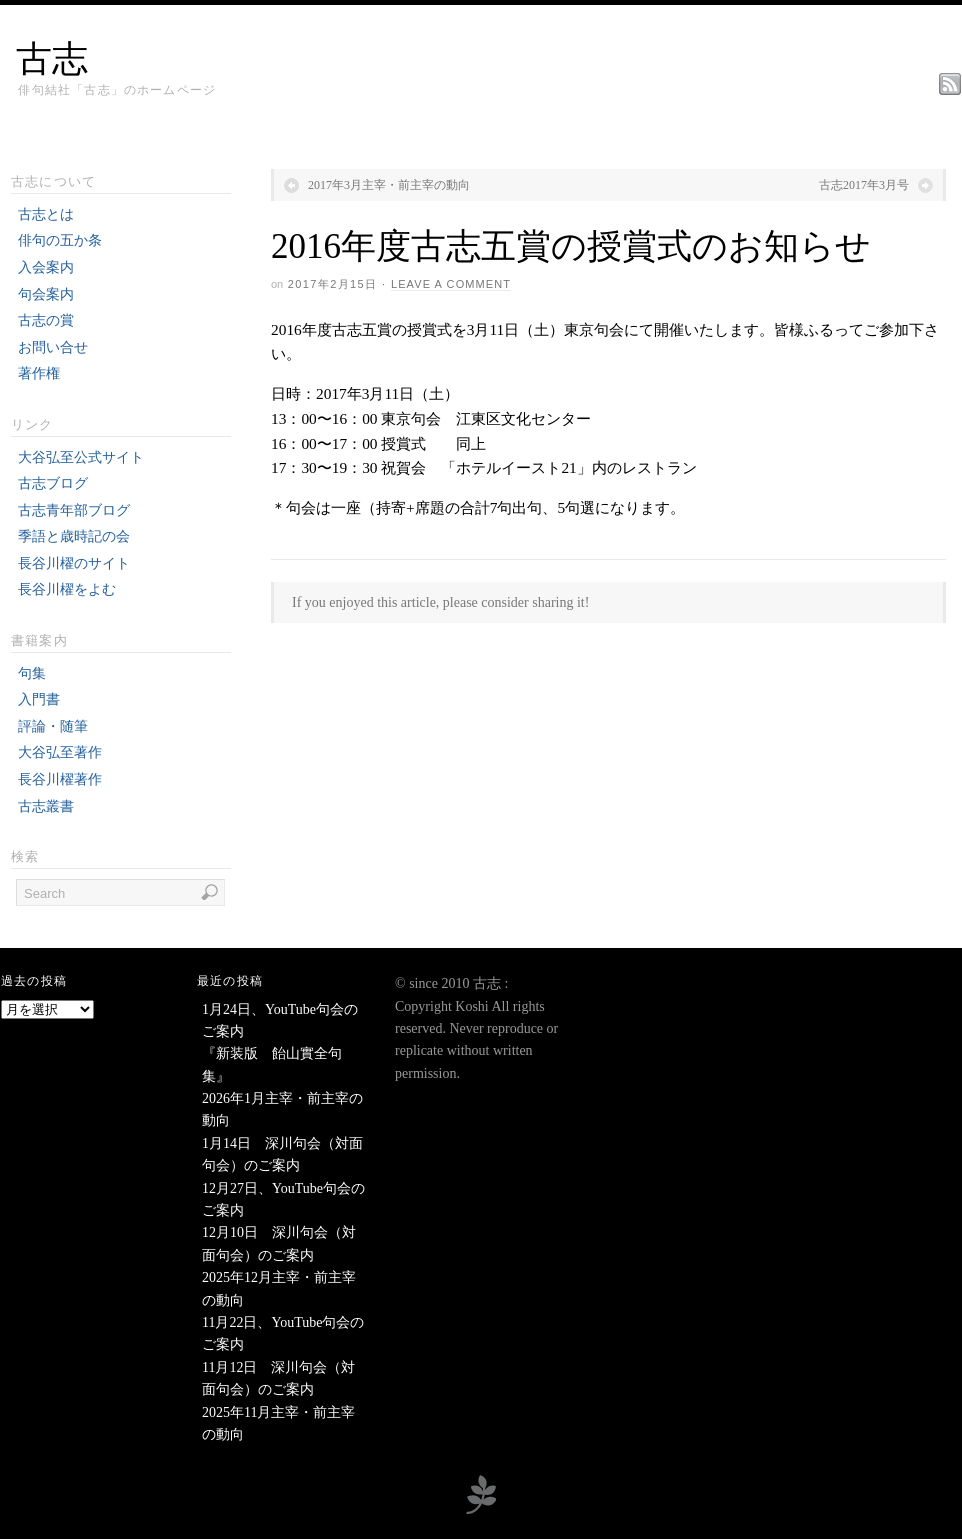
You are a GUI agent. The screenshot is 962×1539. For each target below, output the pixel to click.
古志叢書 (46, 806)
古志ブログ (53, 483)
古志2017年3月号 (864, 185)
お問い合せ (53, 347)
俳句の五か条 (60, 240)
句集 (32, 673)
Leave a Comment (451, 284)
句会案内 (46, 294)
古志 (52, 59)
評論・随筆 (53, 726)
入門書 (39, 699)
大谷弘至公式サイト (81, 457)
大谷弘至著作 (60, 752)
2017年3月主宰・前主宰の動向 (389, 185)
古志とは (46, 214)
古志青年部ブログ (74, 510)
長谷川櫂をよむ (67, 589)
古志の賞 (46, 320)
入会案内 (46, 267)
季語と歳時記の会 (74, 536)
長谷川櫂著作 (60, 779)
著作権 (39, 373)
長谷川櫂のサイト (74, 563)
